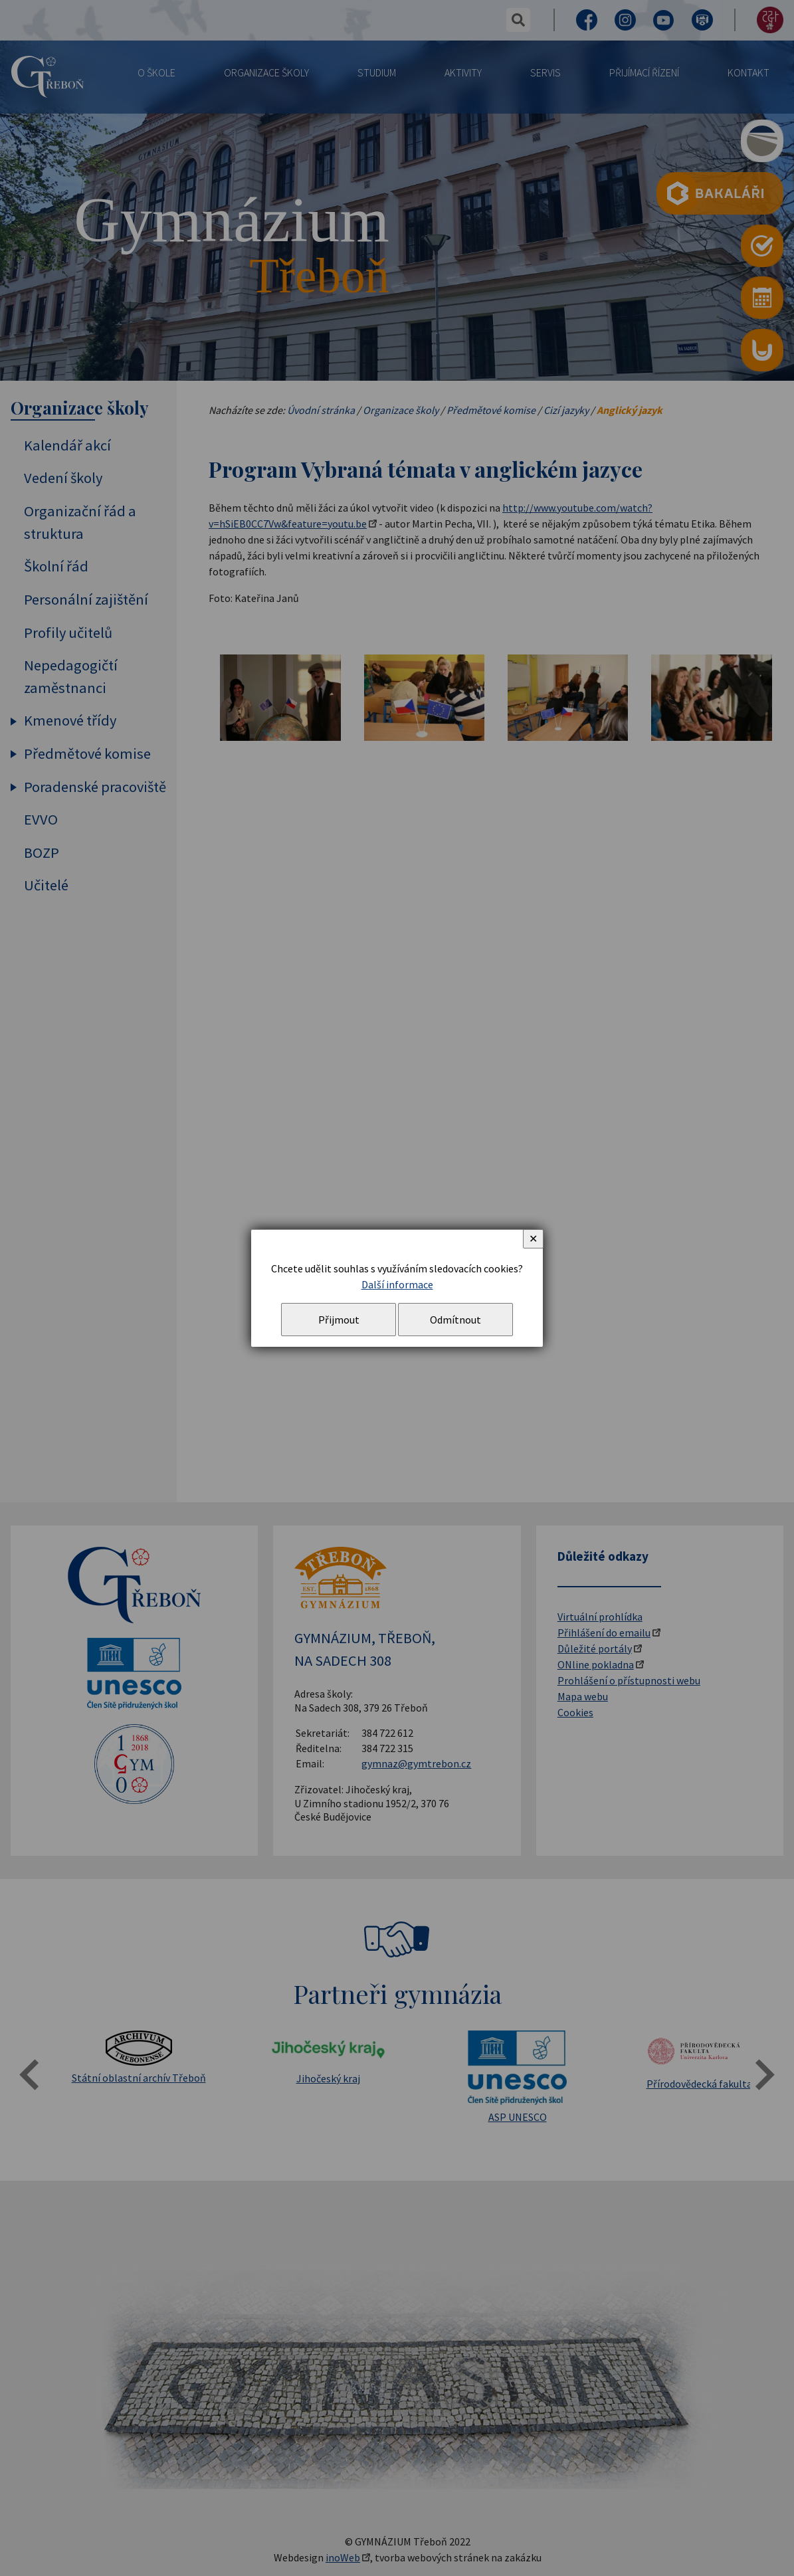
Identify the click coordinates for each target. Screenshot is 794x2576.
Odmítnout (455, 1319)
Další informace (397, 1284)
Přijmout (338, 1319)
